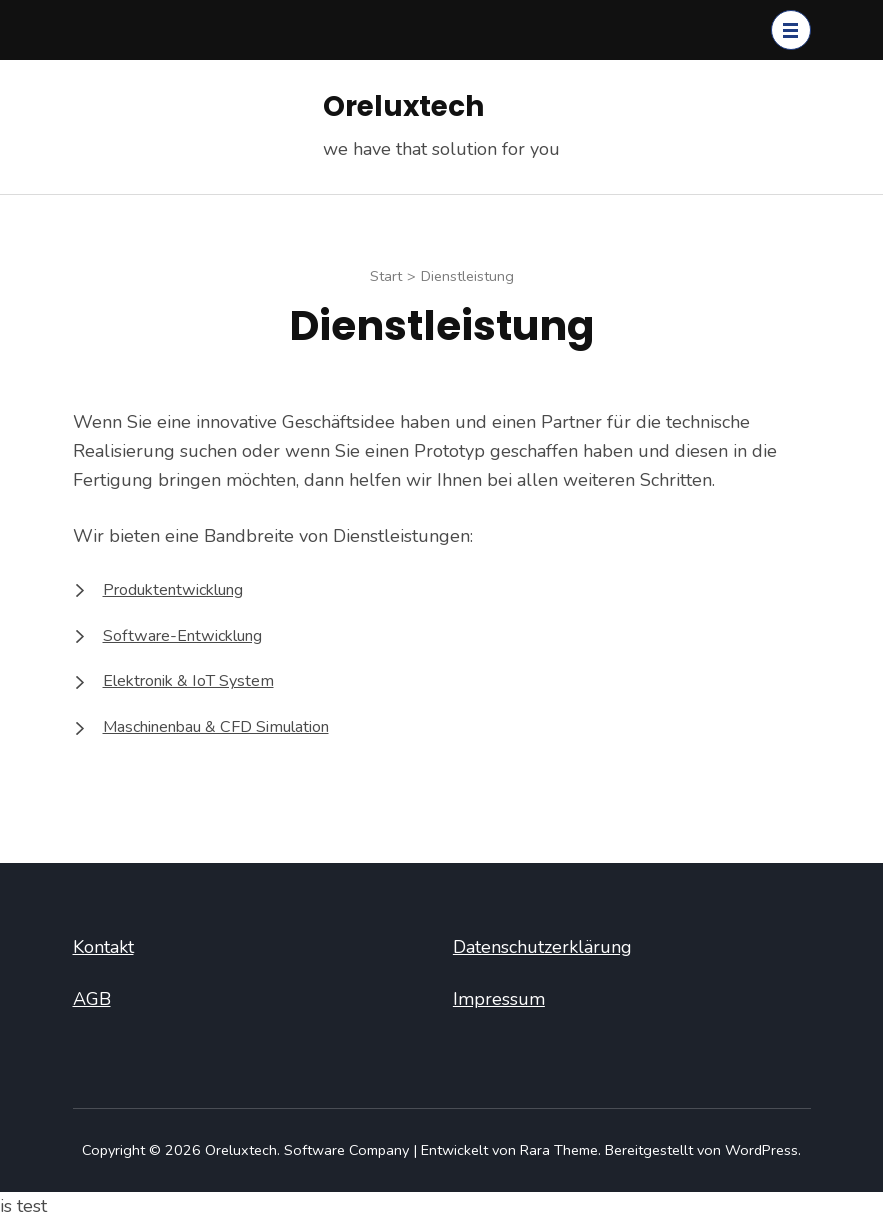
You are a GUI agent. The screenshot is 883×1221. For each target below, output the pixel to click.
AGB (92, 999)
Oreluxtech (403, 106)
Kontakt (103, 947)
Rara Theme (559, 1150)
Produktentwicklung (173, 590)
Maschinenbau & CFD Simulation (216, 727)
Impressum (499, 999)
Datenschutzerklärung (542, 947)
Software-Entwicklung (182, 636)
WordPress (761, 1150)
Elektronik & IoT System (188, 681)
